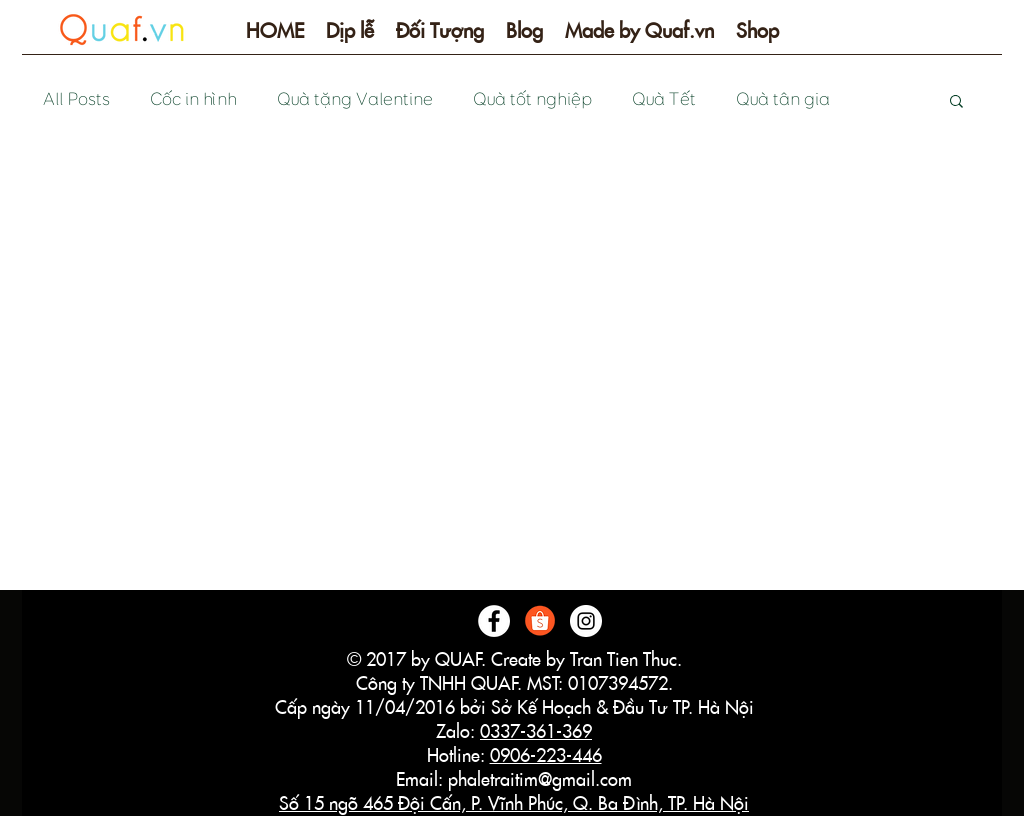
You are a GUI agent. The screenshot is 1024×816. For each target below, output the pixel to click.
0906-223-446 (546, 755)
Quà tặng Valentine (354, 99)
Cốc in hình (192, 99)
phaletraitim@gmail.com (540, 779)
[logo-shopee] (540, 621)
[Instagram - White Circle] (586, 621)
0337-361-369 (536, 731)
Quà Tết (663, 99)
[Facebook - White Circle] (494, 621)
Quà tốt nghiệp (531, 99)
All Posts (75, 99)
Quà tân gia (782, 99)
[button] (350, 37)
